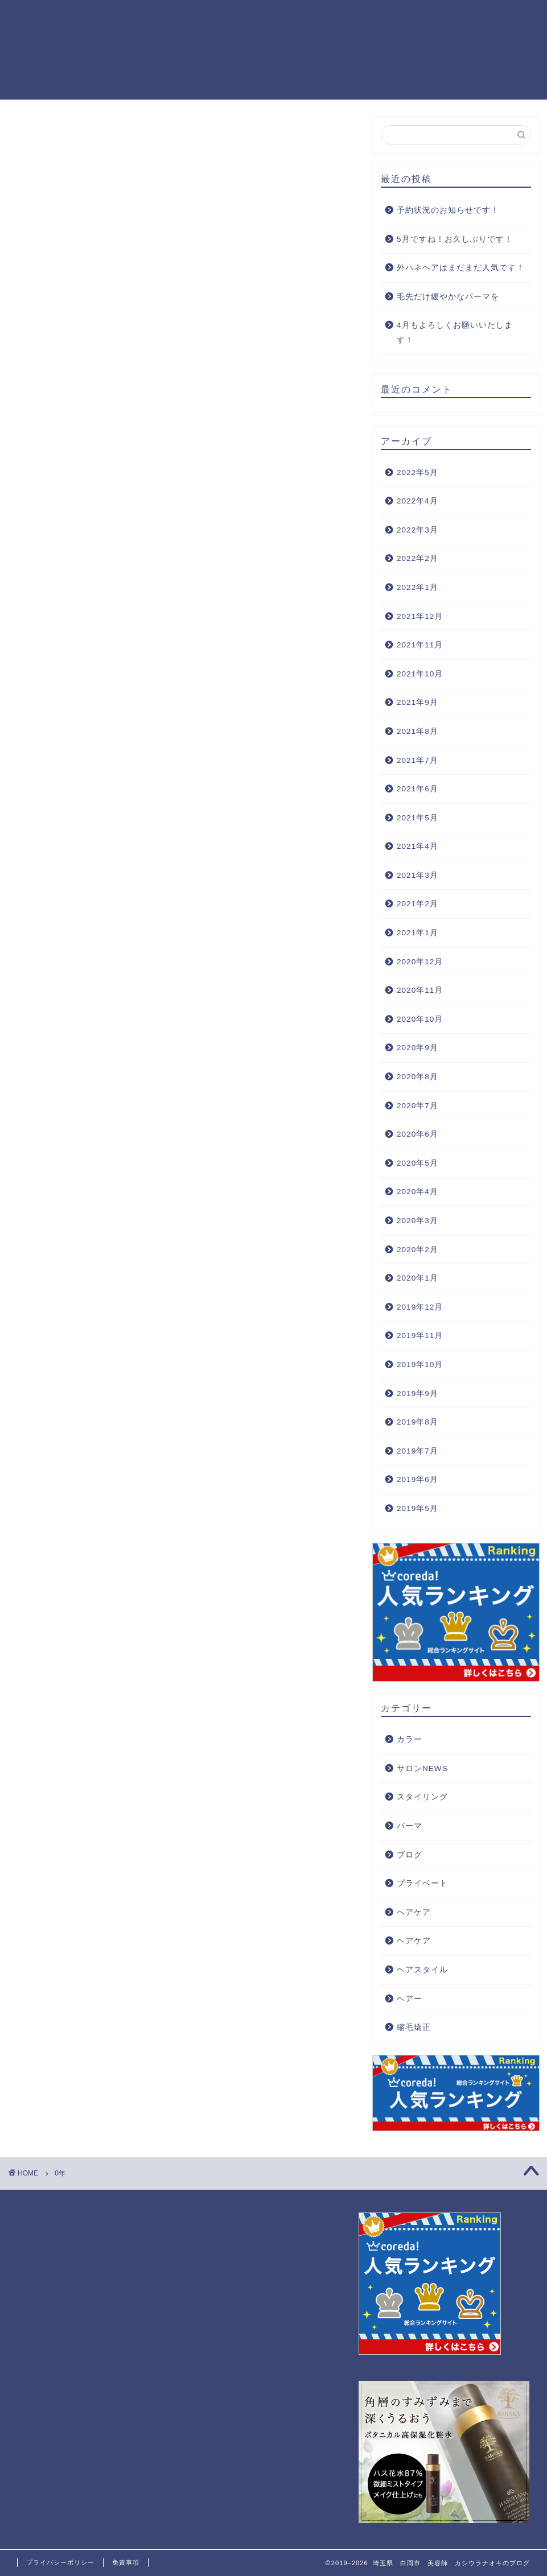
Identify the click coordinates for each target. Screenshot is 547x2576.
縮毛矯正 (414, 2027)
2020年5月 (417, 1163)
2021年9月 (417, 702)
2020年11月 (420, 990)
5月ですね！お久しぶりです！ (455, 239)
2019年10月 (420, 1364)
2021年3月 (417, 875)
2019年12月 (420, 1307)
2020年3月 (417, 1220)
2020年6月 (417, 1134)
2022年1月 (417, 587)
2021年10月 (420, 674)
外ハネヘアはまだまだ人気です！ (461, 267)
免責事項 (125, 2562)
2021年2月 (417, 903)
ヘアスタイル (422, 1970)
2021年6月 (417, 789)
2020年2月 (417, 1249)
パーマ (409, 1826)
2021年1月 (417, 932)
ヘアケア (414, 1912)
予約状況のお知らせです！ (448, 210)
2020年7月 (417, 1105)
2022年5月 (417, 472)
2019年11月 (420, 1335)
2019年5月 (417, 1508)
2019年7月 (417, 1451)
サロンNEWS (422, 1768)
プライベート (422, 1883)
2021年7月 (417, 760)
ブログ (409, 1855)
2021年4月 (417, 846)
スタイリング (422, 1797)
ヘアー (409, 1999)
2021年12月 (420, 616)
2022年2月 (417, 558)
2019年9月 (417, 1393)
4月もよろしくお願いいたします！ (455, 332)
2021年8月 (417, 731)
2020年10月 (420, 1019)
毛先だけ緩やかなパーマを (448, 296)
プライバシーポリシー (60, 2562)
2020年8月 (417, 1076)
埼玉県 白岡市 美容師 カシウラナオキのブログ (48, 49)
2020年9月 (417, 1047)
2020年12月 (420, 961)
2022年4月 (417, 501)
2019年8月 (417, 1422)
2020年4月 (417, 1191)
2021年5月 (417, 818)
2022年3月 (417, 530)
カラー (409, 1739)
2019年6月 (417, 1479)
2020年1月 (417, 1278)
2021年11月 (420, 645)
